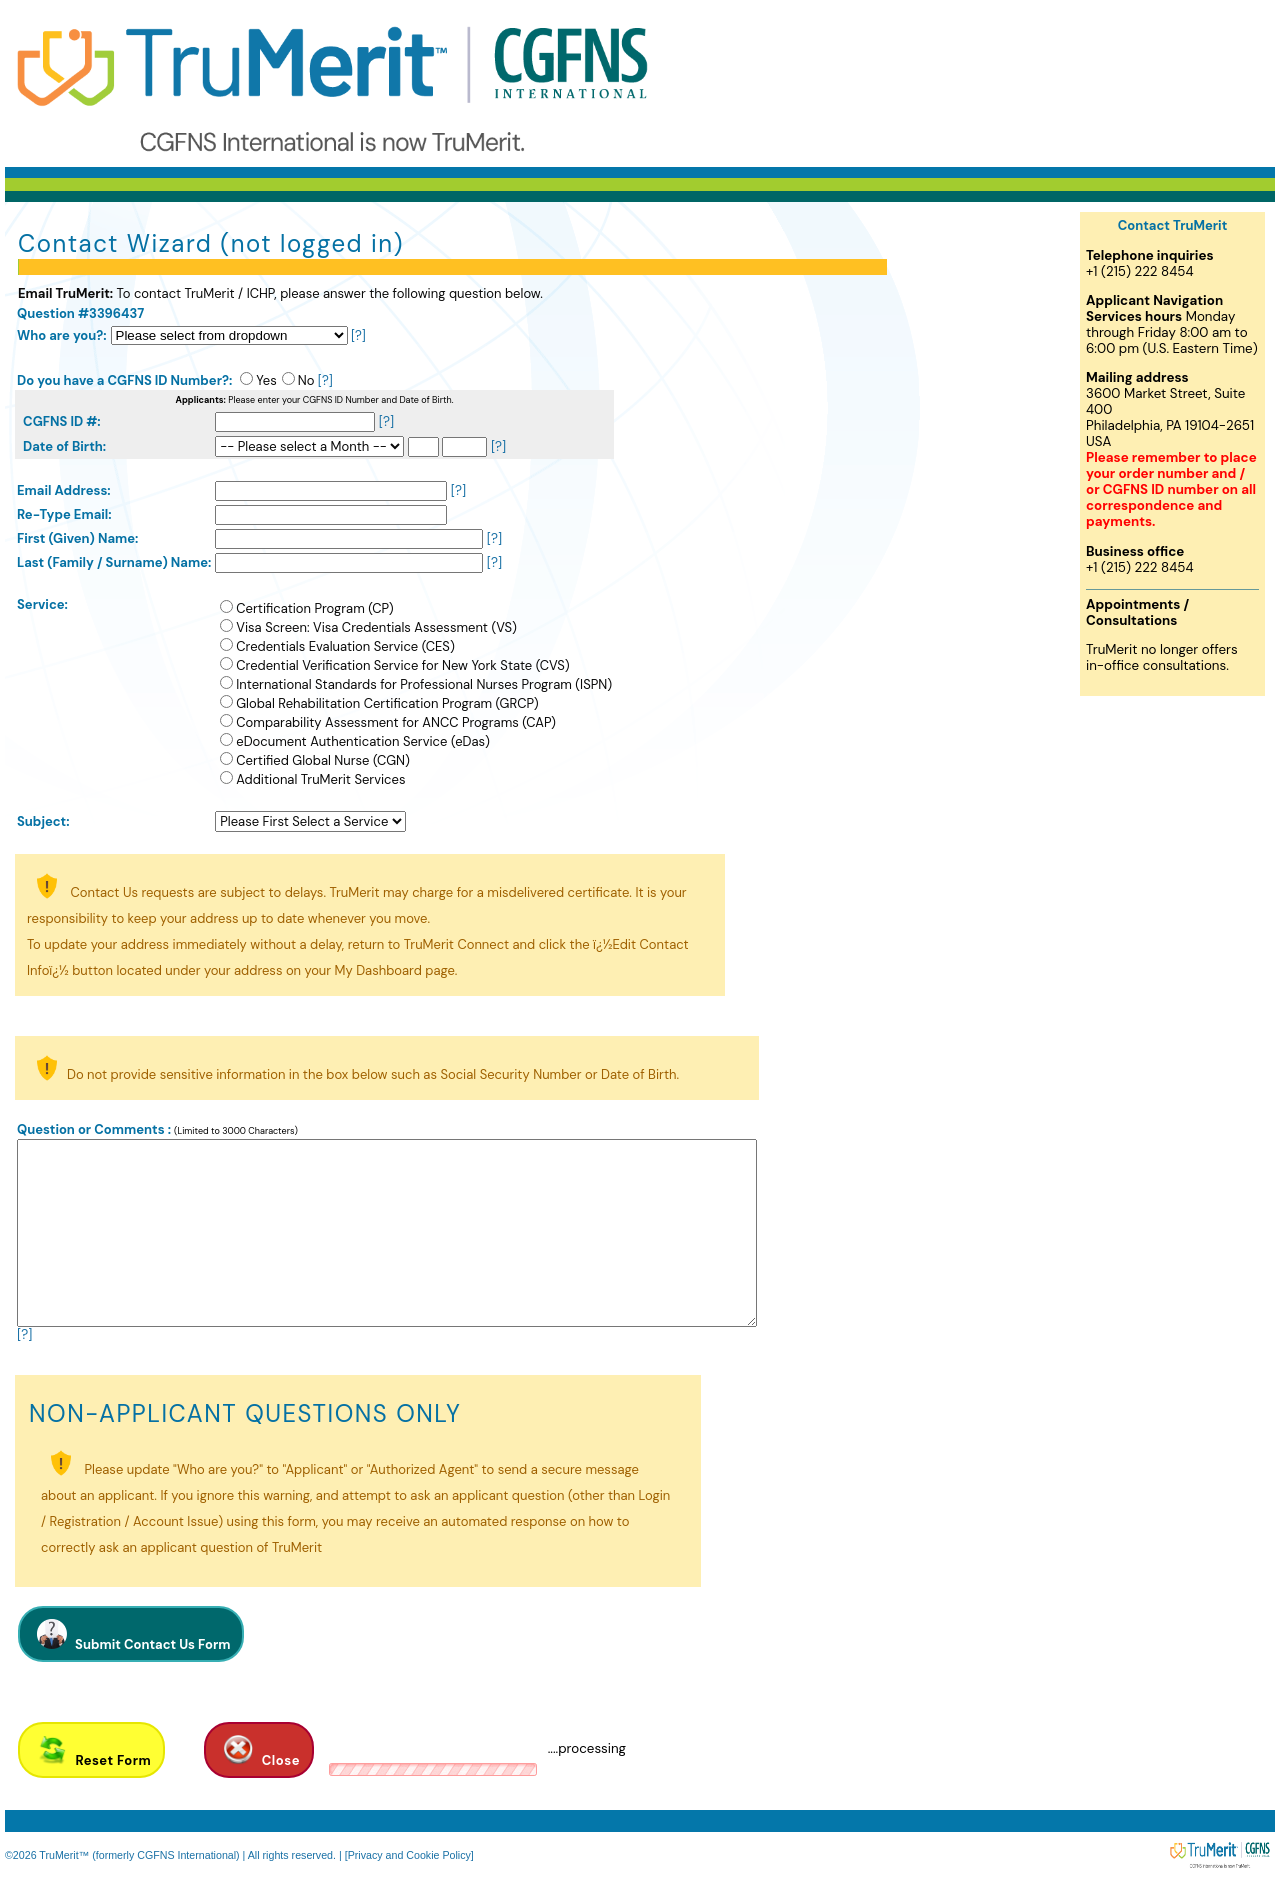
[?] (358, 335)
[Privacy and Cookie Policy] (409, 1855)
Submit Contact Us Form (131, 1634)
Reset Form (91, 1750)
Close (259, 1750)
